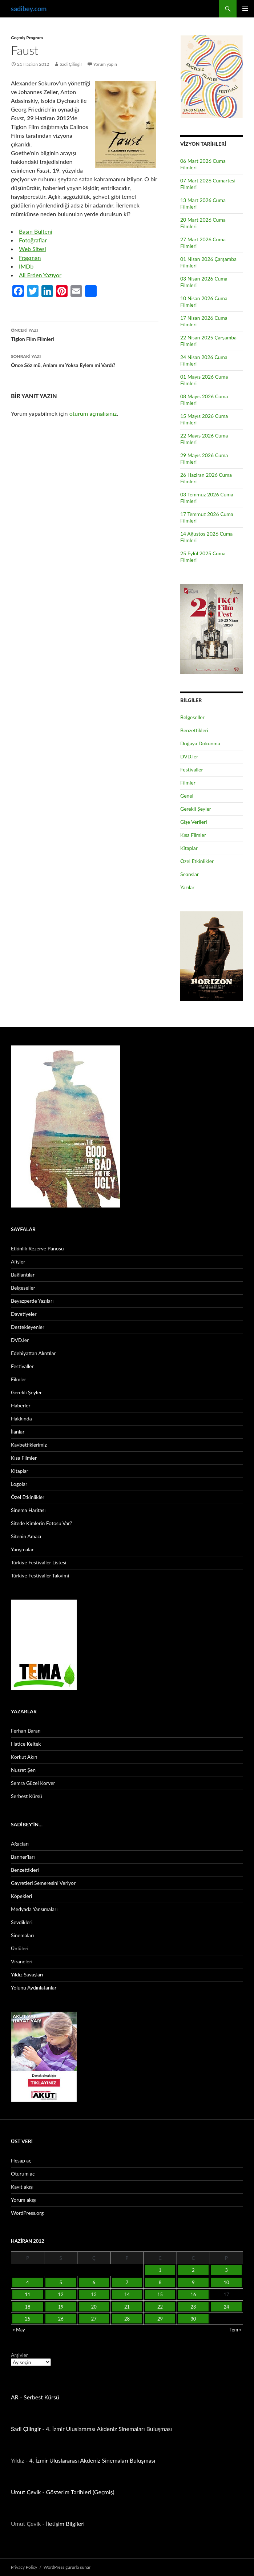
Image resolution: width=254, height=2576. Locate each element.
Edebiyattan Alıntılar (33, 1353)
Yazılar (187, 887)
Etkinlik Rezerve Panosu (37, 1248)
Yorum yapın (105, 64)
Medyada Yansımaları (34, 1909)
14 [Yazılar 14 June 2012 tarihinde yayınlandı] (127, 2294)
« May (19, 2330)
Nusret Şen (23, 1770)
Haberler (21, 1405)
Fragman (30, 257)
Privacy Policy (24, 2567)
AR (15, 2397)
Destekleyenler (27, 1327)
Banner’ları (23, 1857)
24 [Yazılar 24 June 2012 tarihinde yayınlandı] (226, 2307)
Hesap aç (21, 2160)
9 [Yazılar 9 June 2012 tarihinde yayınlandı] (193, 2282)
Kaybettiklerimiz (29, 1445)
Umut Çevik (26, 2491)
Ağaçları (20, 1844)
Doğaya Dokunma (200, 743)
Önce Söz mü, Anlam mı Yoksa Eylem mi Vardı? (84, 360)
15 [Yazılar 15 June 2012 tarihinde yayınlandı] (160, 2294)
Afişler (18, 1261)
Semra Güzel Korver (33, 1783)
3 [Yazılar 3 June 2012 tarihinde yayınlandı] (226, 2270)
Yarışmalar (22, 1549)
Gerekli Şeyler (195, 809)
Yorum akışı (23, 2200)
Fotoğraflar (33, 240)
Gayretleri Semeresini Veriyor (43, 1883)
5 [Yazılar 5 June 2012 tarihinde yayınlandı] (60, 2282)
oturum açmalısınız (93, 413)
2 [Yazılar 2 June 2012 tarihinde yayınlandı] (193, 2270)
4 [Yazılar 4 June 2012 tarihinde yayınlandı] (27, 2282)
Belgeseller (192, 717)
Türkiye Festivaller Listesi (38, 1562)
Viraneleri (21, 1961)
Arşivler (19, 2355)
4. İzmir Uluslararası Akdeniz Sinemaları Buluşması (109, 2428)
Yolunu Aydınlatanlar (33, 1987)
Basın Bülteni (35, 231)
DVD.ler (189, 756)
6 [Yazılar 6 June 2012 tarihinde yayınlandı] (94, 2282)
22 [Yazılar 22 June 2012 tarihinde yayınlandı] (160, 2307)
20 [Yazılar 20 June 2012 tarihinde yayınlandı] (94, 2307)
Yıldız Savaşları (27, 1974)
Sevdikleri (21, 1922)
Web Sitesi (32, 248)
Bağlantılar (23, 1274)
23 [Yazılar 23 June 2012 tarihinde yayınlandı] (193, 2307)
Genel (186, 796)
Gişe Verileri (193, 822)
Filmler (187, 782)
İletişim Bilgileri (65, 2523)
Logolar (19, 1484)
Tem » (235, 2330)
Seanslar (189, 874)
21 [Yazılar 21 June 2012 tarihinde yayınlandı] (127, 2307)
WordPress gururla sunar (67, 2567)
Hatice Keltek (26, 1744)
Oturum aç (23, 2173)
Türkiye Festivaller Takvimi (40, 1575)
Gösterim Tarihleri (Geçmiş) (80, 2491)
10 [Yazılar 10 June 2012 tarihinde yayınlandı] (226, 2282)
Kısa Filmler (193, 835)
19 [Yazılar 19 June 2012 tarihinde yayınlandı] (61, 2307)
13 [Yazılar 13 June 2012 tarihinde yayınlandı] (94, 2294)
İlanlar (17, 1431)
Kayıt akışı (22, 2187)
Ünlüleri (19, 1948)
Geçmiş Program (27, 37)
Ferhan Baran (26, 1731)
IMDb (26, 266)
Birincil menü (245, 8)
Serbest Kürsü (26, 1796)
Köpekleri (21, 1896)
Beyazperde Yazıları (32, 1301)
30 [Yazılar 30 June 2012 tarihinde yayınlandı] (193, 2319)
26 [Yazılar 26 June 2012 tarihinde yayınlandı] (61, 2319)
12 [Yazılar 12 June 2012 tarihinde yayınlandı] (61, 2294)
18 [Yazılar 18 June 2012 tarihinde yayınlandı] (28, 2307)
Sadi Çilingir (71, 64)
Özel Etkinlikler (197, 861)
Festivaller (191, 769)
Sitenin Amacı (26, 1536)
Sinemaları (22, 1935)
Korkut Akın (24, 1757)
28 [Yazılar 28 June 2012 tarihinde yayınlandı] (127, 2319)
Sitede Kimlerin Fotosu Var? (41, 1523)
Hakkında (21, 1418)
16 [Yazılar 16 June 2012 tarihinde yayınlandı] (193, 2294)
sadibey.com (29, 9)
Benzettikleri (194, 730)
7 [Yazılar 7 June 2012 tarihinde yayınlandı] (127, 2282)
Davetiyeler (23, 1314)
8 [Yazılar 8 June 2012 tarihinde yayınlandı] (160, 2282)
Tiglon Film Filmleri (84, 334)
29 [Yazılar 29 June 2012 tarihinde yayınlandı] (160, 2319)
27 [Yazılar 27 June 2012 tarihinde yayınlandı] (94, 2319)
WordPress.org (27, 2213)
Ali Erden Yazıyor (40, 274)
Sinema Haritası (28, 1510)
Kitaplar (189, 848)
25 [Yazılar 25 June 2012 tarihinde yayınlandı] (28, 2319)
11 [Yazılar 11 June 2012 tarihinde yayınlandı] (28, 2294)
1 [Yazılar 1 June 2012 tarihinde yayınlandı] (160, 2270)
